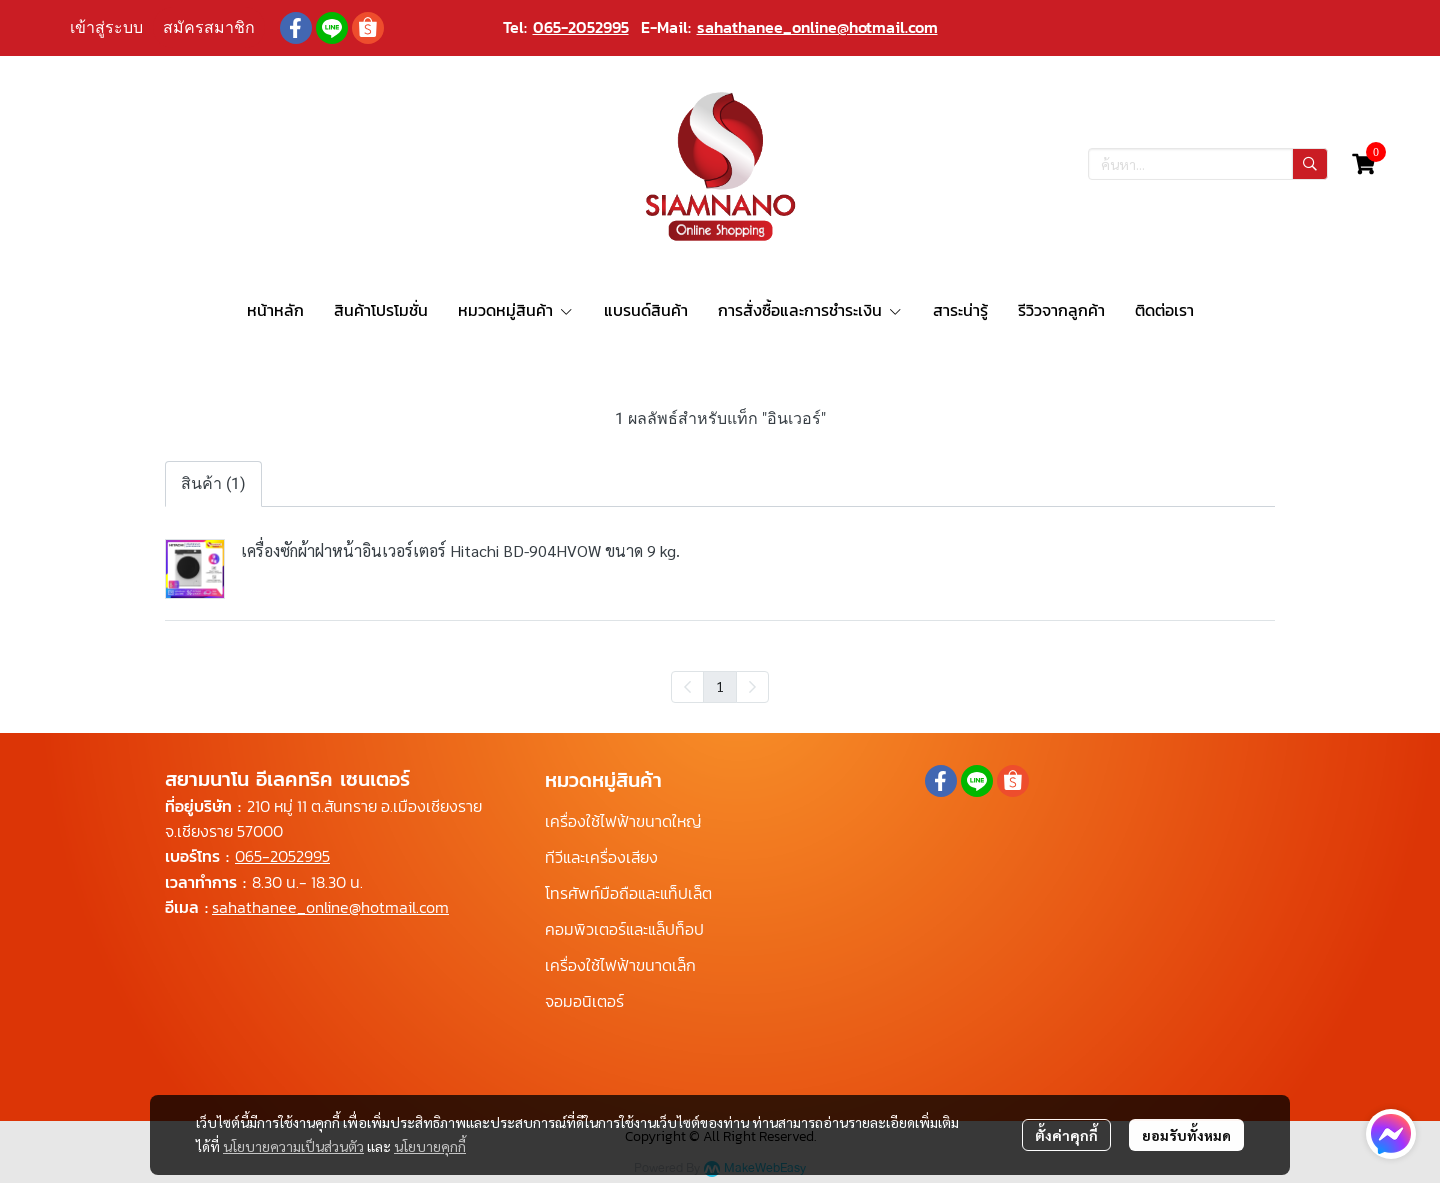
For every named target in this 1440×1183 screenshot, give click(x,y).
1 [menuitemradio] (720, 686)
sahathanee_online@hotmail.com (817, 27)
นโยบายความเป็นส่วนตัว (293, 1146)
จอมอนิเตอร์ (584, 1001)
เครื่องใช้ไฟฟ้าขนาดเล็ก (620, 965)
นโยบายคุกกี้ (430, 1146)
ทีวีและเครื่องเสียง (601, 857)
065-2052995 (581, 27)
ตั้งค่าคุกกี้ (1066, 1135)
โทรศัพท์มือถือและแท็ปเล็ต (628, 893)
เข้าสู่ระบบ (106, 27)
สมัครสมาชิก (209, 27)
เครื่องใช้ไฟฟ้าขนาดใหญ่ (623, 821)
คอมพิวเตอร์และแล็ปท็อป (624, 929)
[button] (1208, 164)
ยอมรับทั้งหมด (1186, 1135)
